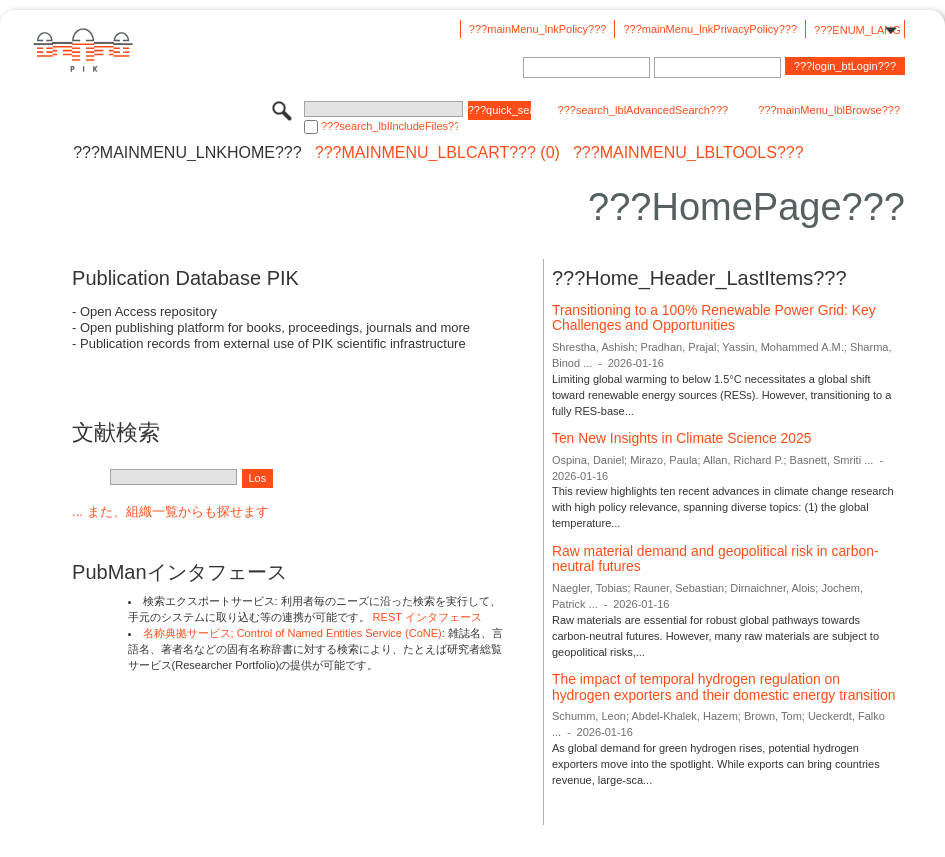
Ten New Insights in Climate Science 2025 (681, 438)
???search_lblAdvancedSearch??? (643, 110)
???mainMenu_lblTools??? (688, 153)
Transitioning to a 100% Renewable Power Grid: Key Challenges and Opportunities (714, 318)
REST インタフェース (427, 617)
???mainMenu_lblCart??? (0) (437, 153)
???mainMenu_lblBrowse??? (829, 110)
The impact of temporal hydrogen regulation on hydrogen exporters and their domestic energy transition (724, 687)
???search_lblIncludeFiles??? (389, 126)
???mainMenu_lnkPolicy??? (538, 29)
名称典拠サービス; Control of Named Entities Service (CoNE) (292, 633)
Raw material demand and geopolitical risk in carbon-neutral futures (715, 559)
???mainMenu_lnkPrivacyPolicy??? (710, 29)
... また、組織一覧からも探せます (170, 511)
